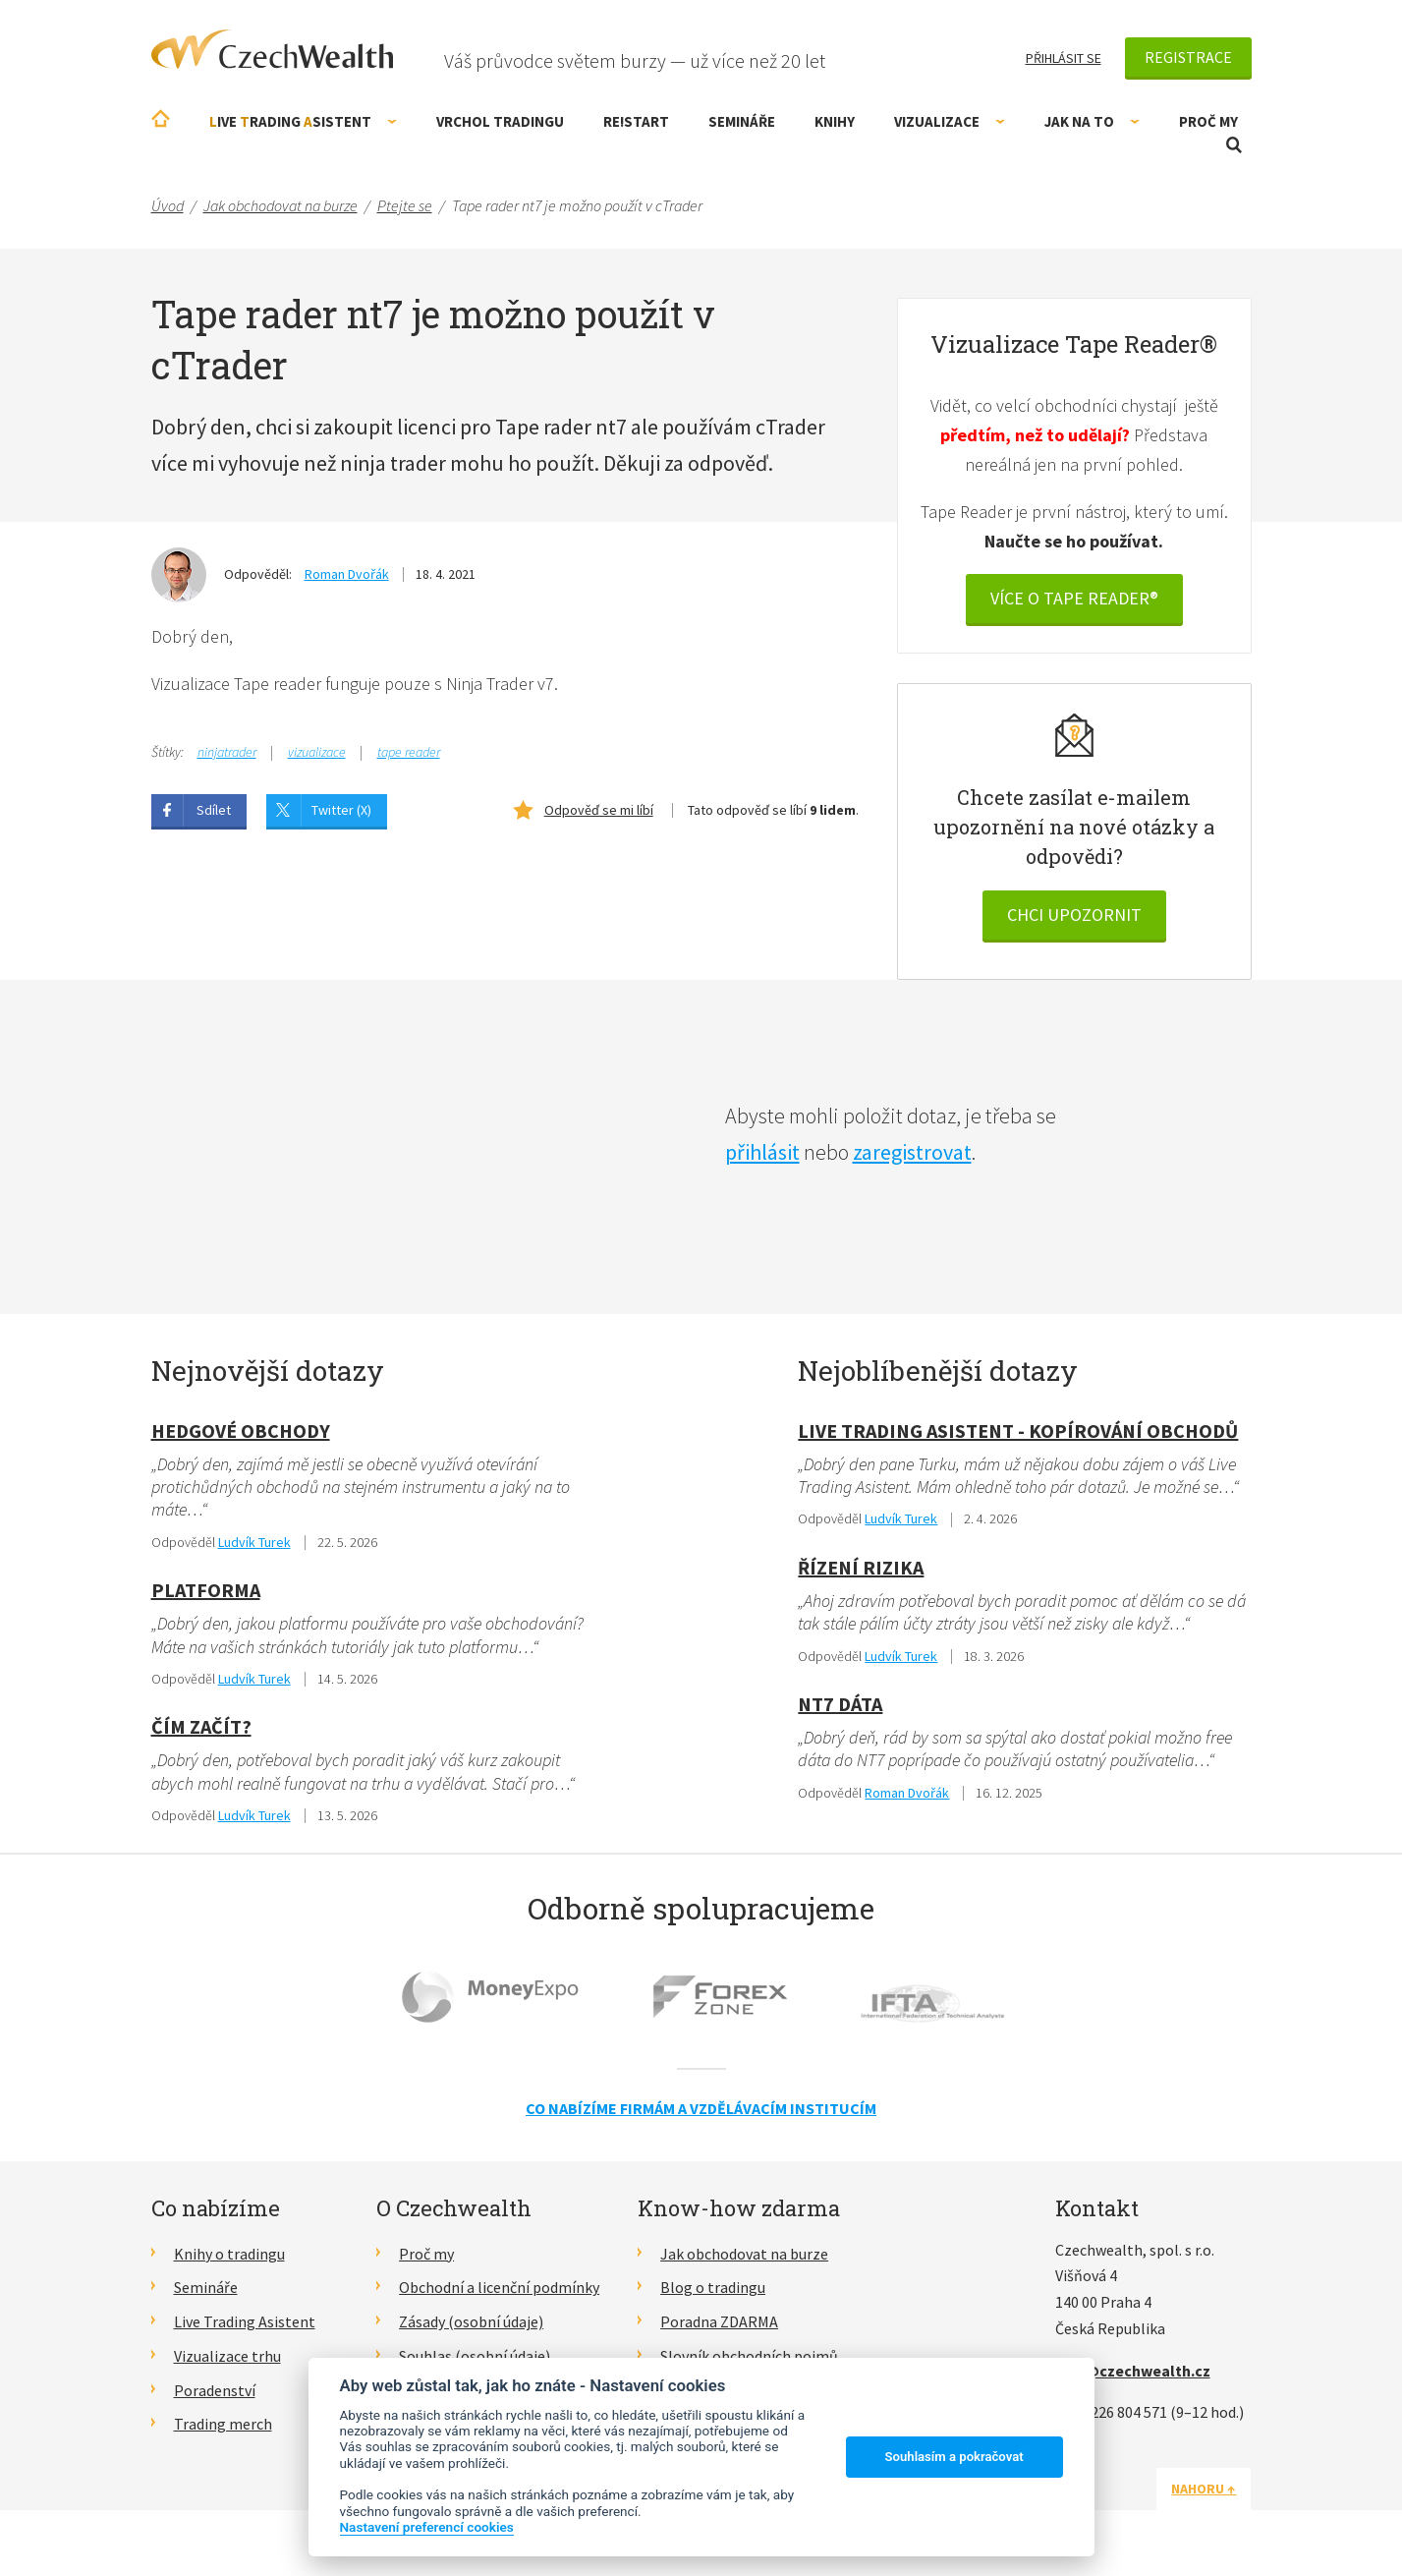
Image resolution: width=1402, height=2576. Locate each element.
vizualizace (317, 752)
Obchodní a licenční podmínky (499, 2287)
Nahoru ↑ (1204, 2488)
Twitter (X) (341, 810)
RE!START (636, 121)
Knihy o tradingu (229, 2253)
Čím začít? (201, 1726)
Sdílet (213, 810)
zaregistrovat (912, 1152)
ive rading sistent (303, 121)
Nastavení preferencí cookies (427, 2527)
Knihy (834, 121)
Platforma (205, 1589)
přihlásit (762, 1152)
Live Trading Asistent (244, 2321)
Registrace (1188, 57)
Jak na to (1092, 121)
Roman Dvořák (347, 574)
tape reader (408, 752)
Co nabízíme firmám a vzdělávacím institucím (701, 2108)
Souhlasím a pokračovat (954, 2456)
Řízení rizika (861, 1567)
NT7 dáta (840, 1703)
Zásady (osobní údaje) (471, 2321)
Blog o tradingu (712, 2287)
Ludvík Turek (254, 1542)
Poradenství (214, 2390)
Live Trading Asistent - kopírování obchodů (1018, 1430)
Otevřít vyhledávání (1234, 145)
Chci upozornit (1074, 914)
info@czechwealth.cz (1132, 2370)
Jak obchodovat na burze (744, 2253)
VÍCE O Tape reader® (1074, 598)
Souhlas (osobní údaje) (474, 2356)
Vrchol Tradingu (500, 121)
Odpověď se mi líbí (598, 810)
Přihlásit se (1063, 58)
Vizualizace (949, 121)
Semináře (741, 121)
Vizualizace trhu (227, 2356)
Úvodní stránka (161, 118)
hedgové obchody (240, 1430)
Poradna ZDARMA (719, 2321)
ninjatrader (226, 752)
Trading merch (223, 2423)
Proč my (1208, 121)
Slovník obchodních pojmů (749, 2356)
